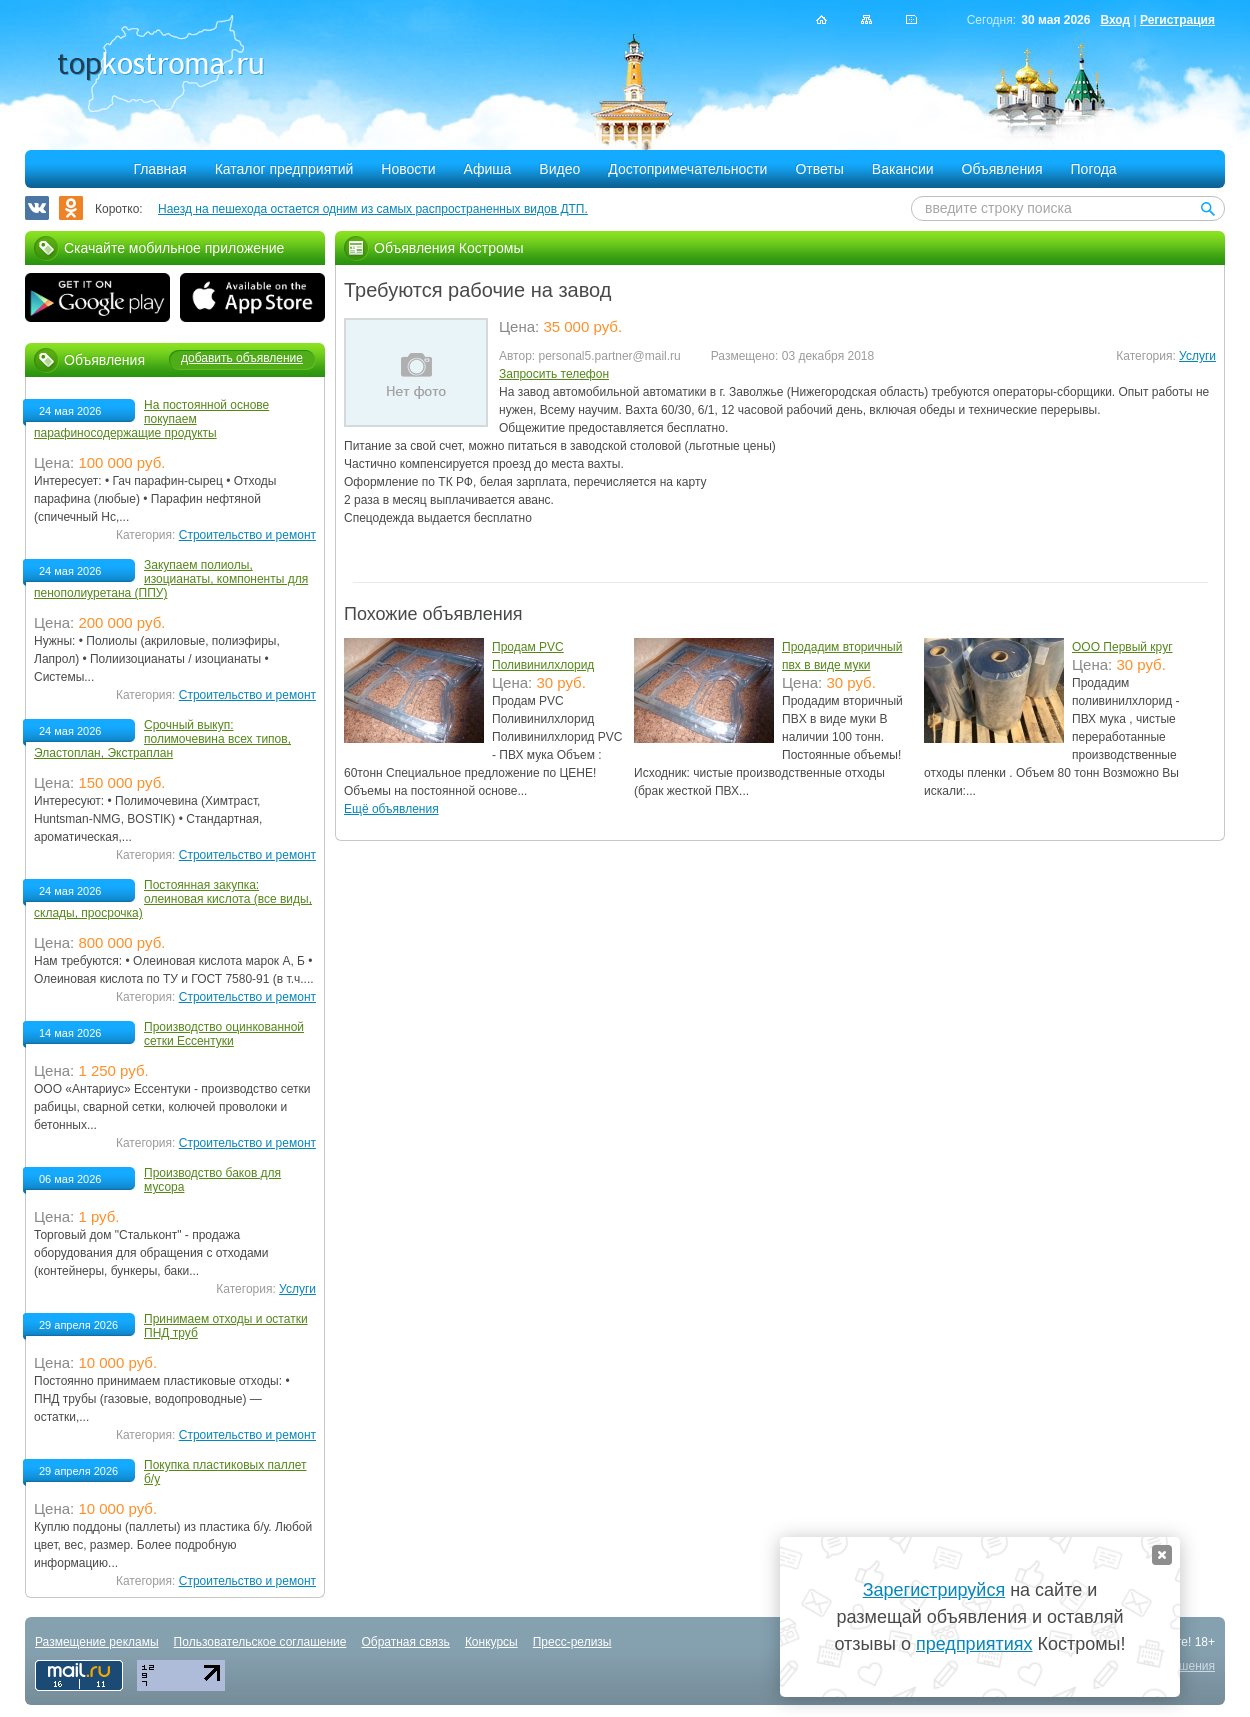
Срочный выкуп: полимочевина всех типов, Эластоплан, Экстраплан (162, 739)
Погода (1094, 169)
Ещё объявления (391, 809)
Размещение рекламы (97, 1642)
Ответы (819, 169)
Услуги (1197, 356)
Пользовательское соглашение (260, 1642)
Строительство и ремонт (247, 535)
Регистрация (1177, 20)
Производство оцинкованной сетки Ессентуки (224, 1034)
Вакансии (903, 169)
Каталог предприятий (284, 169)
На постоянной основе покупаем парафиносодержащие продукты (151, 419)
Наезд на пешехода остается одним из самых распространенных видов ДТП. (373, 209)
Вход (1115, 20)
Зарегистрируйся (934, 1590)
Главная (159, 169)
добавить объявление (242, 358)
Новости (408, 169)
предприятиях (974, 1644)
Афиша (488, 169)
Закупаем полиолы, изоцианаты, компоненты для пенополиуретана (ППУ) (171, 579)
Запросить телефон (554, 374)
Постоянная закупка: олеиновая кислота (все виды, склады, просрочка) (173, 899)
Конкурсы (491, 1642)
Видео (559, 169)
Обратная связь (405, 1642)
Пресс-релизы (572, 1642)
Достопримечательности (687, 169)
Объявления (1002, 169)
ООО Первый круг (1122, 647)
